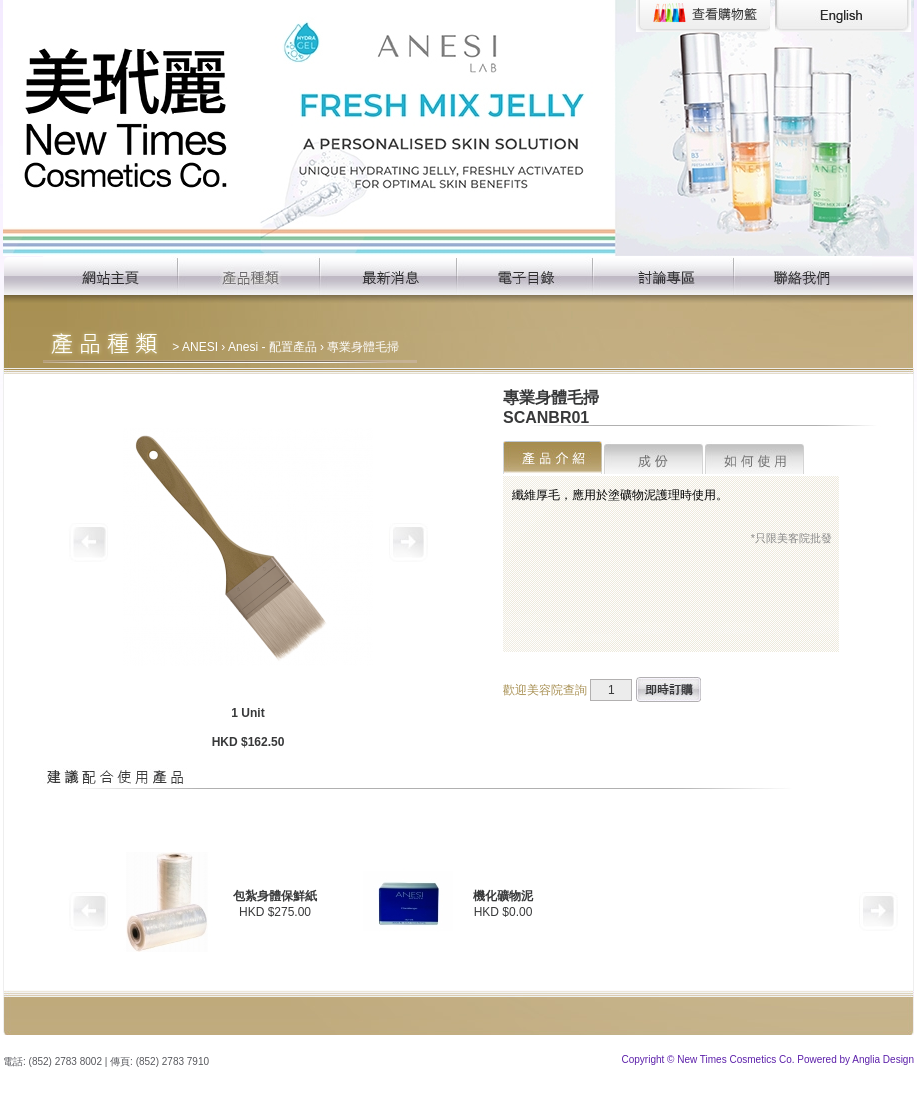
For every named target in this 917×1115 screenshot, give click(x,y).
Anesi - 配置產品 (272, 347)
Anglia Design (883, 1059)
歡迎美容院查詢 (545, 690)
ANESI (200, 347)
